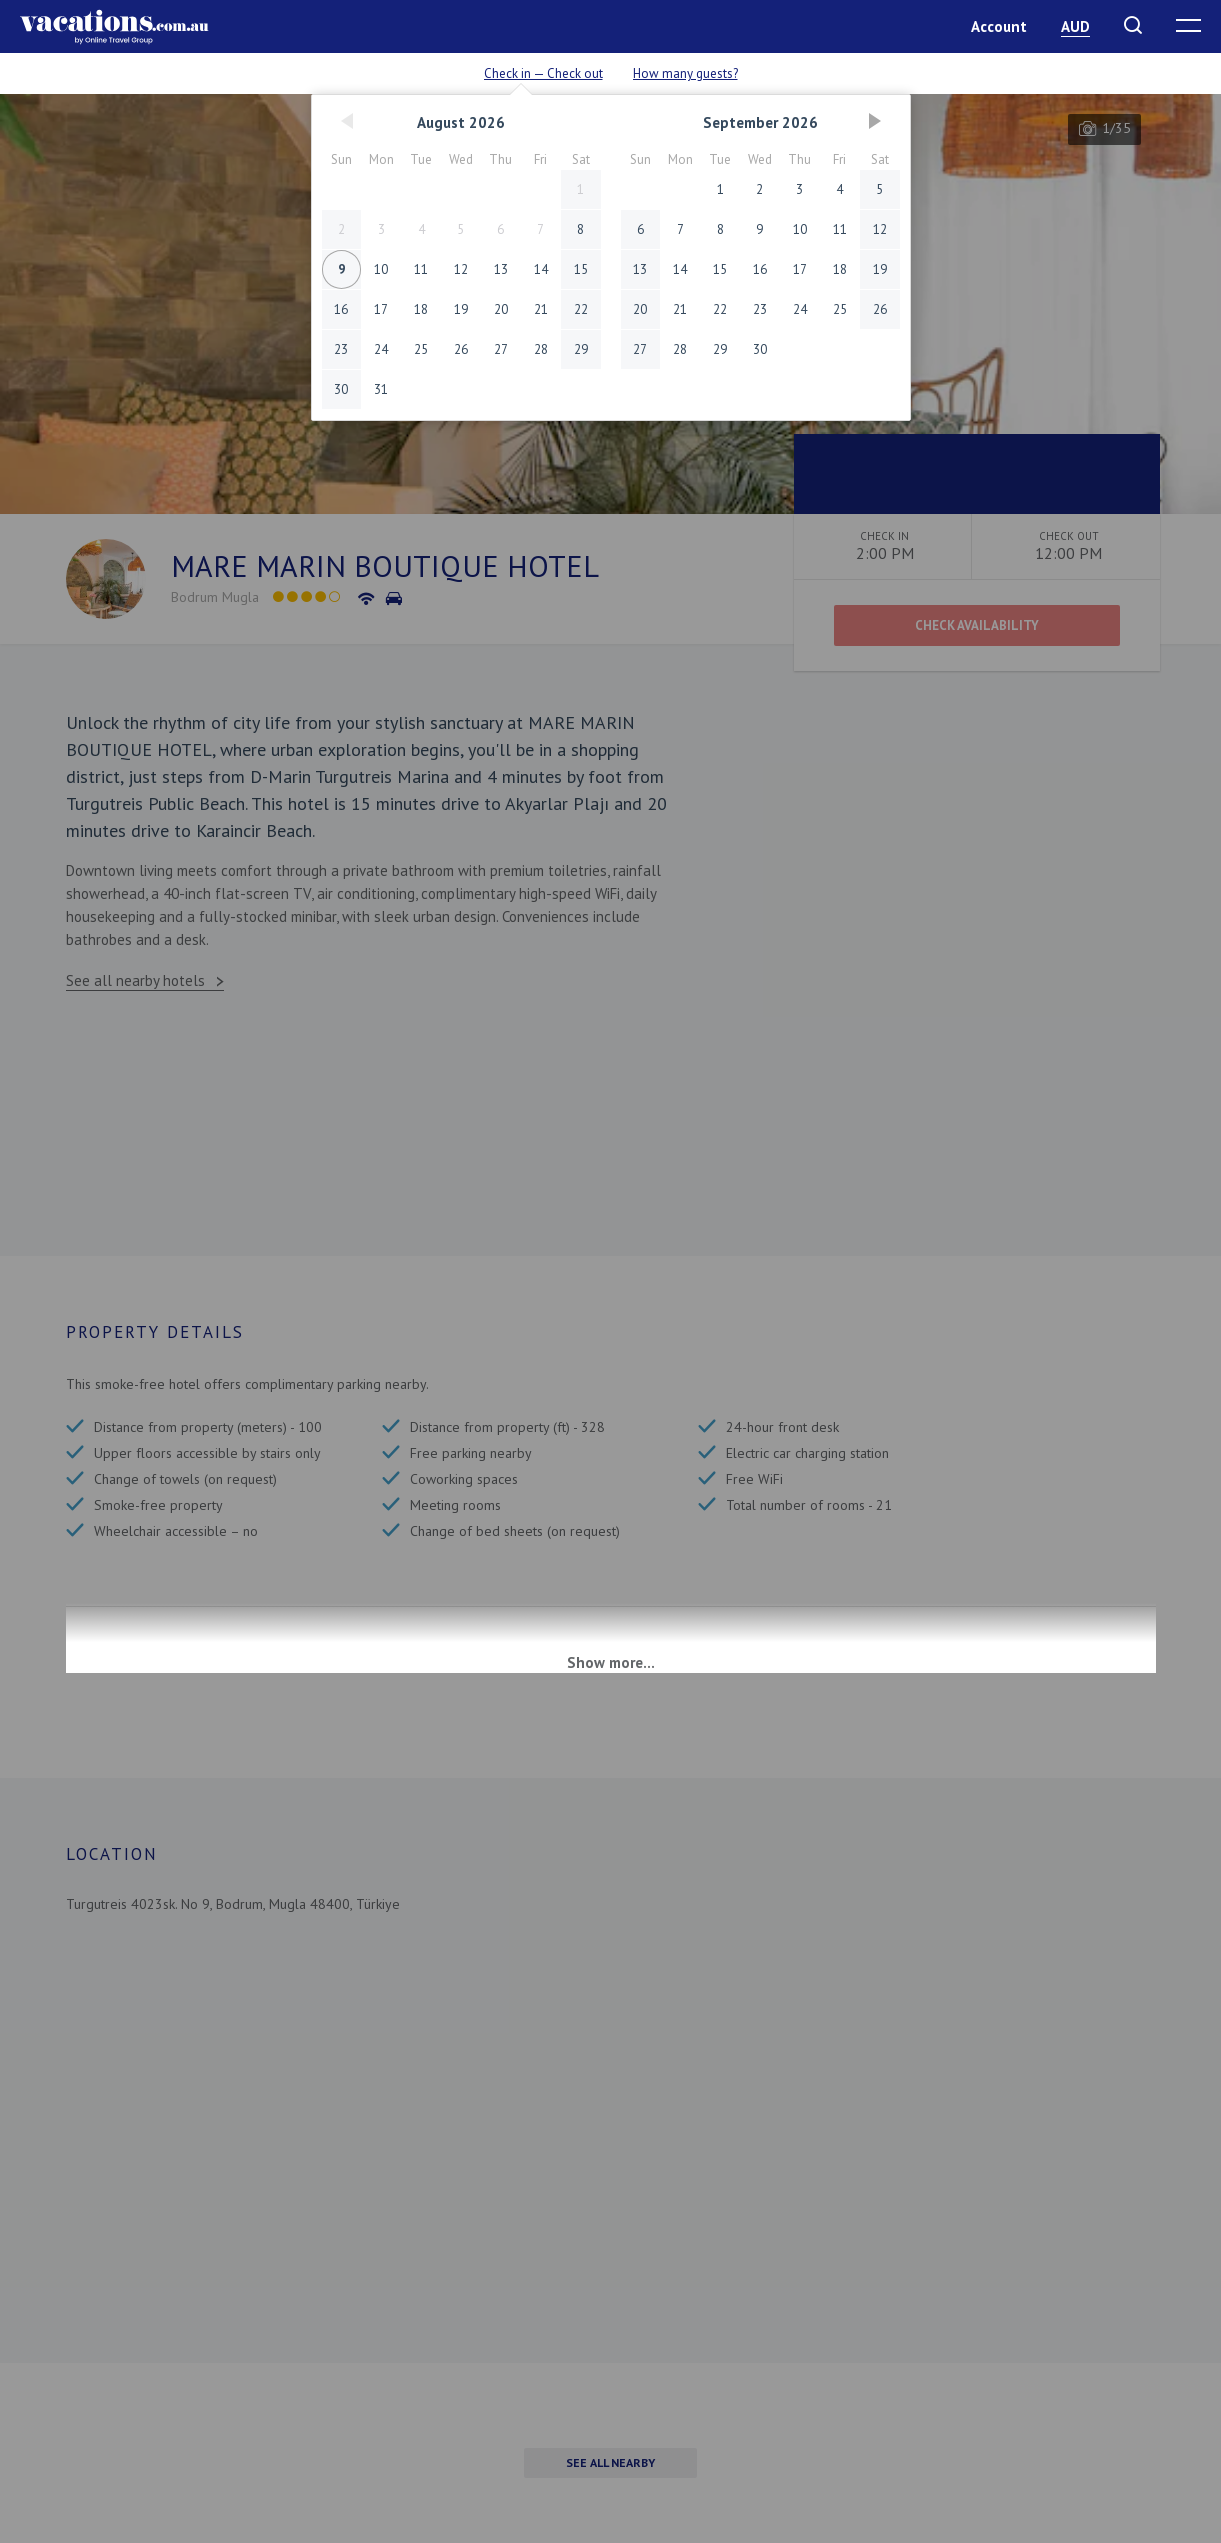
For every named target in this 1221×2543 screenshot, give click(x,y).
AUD (1075, 26)
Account (999, 26)
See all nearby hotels (135, 980)
